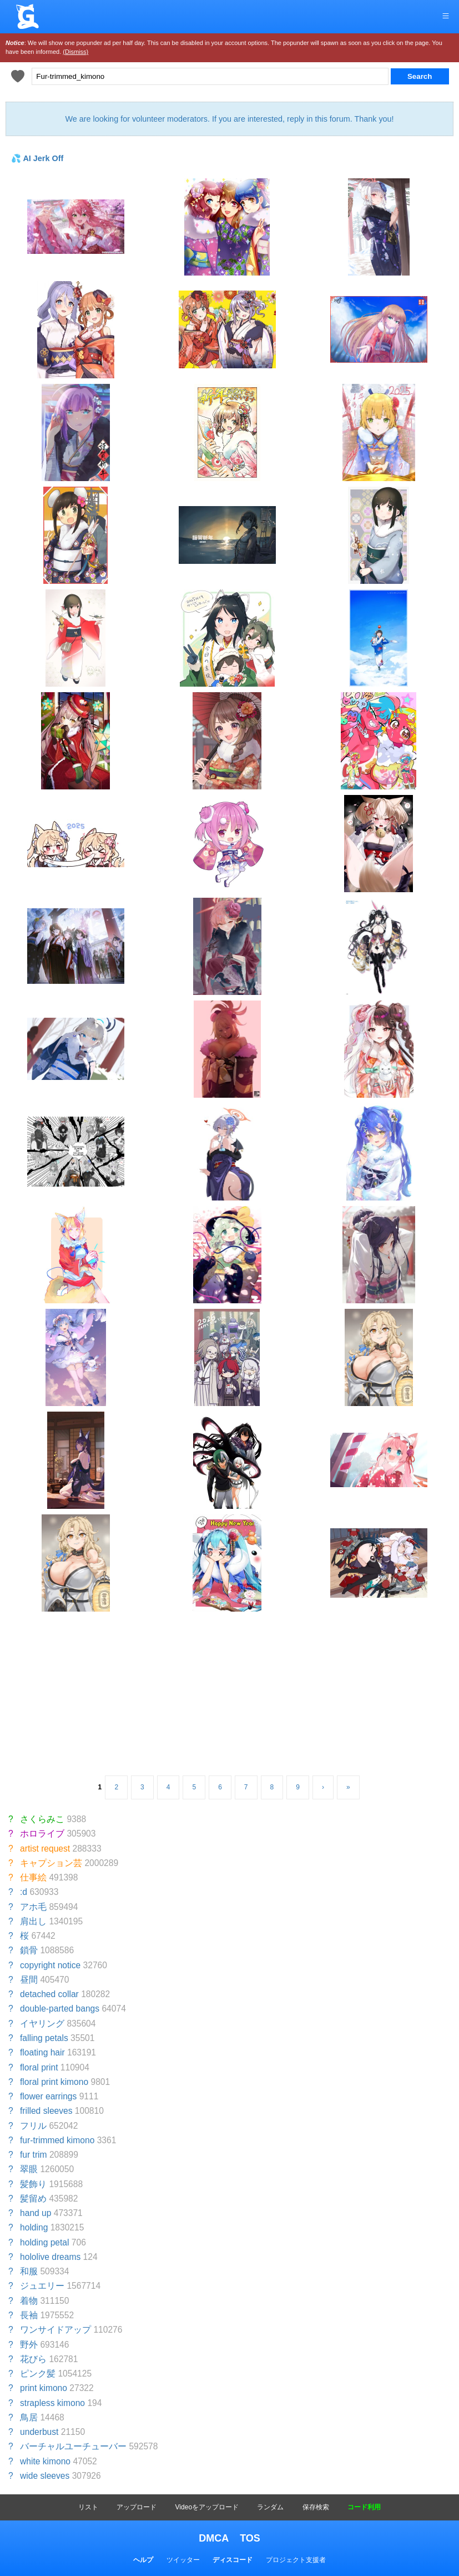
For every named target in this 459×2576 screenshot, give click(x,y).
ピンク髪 (38, 2373)
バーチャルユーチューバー (73, 2446)
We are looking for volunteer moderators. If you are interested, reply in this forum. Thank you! (229, 118)
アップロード (137, 2507)
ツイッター (183, 2560)
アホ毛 (33, 1907)
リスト (88, 2507)
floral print (39, 2067)
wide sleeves (44, 2475)
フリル (33, 2125)
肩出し (33, 1921)
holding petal (44, 2242)
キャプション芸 (51, 1863)
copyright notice (50, 1965)
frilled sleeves (46, 2110)
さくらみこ (42, 1819)
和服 (29, 2271)
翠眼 (29, 2169)
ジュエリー (42, 2285)
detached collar (49, 1994)
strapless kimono (52, 2403)
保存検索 (315, 2507)
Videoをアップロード (207, 2507)
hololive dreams (50, 2257)
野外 (29, 2344)
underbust (39, 2432)
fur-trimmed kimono (57, 2140)
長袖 (29, 2315)
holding (34, 2227)
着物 (29, 2300)
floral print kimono (54, 2082)
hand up (35, 2213)
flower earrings (48, 2096)
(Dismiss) (75, 51)
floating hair (42, 2052)
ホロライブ (42, 1833)
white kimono (45, 2461)
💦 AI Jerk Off (37, 158)
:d (23, 1892)
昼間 (29, 1979)
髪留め (33, 2198)
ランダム (270, 2507)
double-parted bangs (59, 2008)
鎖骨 (29, 1950)
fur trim (33, 2154)
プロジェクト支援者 (296, 2560)
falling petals (44, 2038)
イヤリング (42, 2023)
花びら (33, 2359)
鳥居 (29, 2417)
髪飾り (33, 2184)
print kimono (43, 2388)
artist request (45, 1848)
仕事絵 (33, 1877)
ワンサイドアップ (55, 2329)
